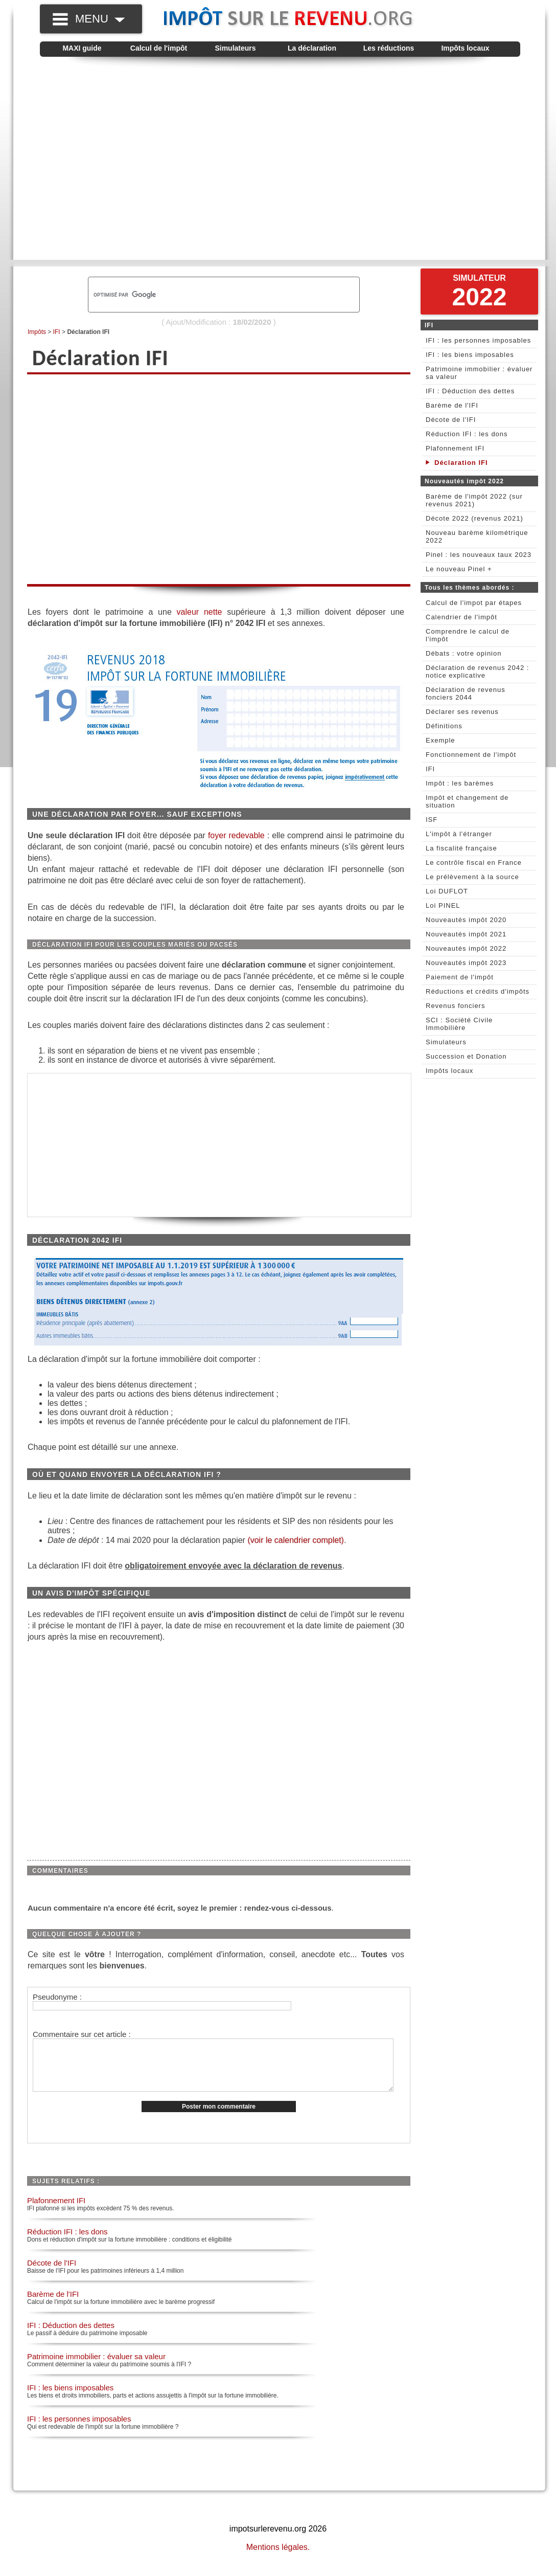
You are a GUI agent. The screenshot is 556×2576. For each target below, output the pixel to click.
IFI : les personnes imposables (79, 2429)
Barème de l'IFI (53, 2304)
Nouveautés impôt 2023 (466, 963)
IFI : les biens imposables (70, 2398)
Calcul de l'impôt (158, 48)
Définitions (444, 726)
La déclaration (312, 48)
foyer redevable (236, 835)
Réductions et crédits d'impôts (477, 991)
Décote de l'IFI (51, 2273)
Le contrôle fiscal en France (474, 862)
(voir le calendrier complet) (295, 1540)
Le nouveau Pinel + (459, 569)
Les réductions (388, 48)
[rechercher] (206, 294)
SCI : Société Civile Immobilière (459, 1024)
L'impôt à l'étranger (459, 834)
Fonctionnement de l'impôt (471, 754)
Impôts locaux (465, 48)
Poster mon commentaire (219, 2117)
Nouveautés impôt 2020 (466, 920)
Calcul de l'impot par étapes (474, 603)
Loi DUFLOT (447, 891)
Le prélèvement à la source (472, 877)
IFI (56, 331)
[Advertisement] (96, 170)
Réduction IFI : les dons (67, 2242)
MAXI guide (81, 48)
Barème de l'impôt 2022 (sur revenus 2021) (474, 500)
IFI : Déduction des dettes (70, 2336)
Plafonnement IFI (56, 2211)
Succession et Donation (466, 1056)
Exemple (440, 740)
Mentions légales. (278, 2557)
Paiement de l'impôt (460, 977)
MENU (100, 18)
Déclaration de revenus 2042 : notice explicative (477, 671)
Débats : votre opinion (463, 653)
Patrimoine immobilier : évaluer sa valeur (96, 2367)
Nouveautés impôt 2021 (466, 934)
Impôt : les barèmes (460, 783)
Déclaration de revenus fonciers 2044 (465, 693)
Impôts (37, 331)
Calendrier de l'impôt (461, 617)
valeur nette (199, 612)
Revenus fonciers (455, 1006)
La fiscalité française (461, 848)
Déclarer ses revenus (462, 711)
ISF (431, 819)
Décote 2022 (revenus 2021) (474, 518)
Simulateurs (235, 48)
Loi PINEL (443, 905)
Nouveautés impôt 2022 (466, 948)
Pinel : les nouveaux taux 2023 (478, 554)
